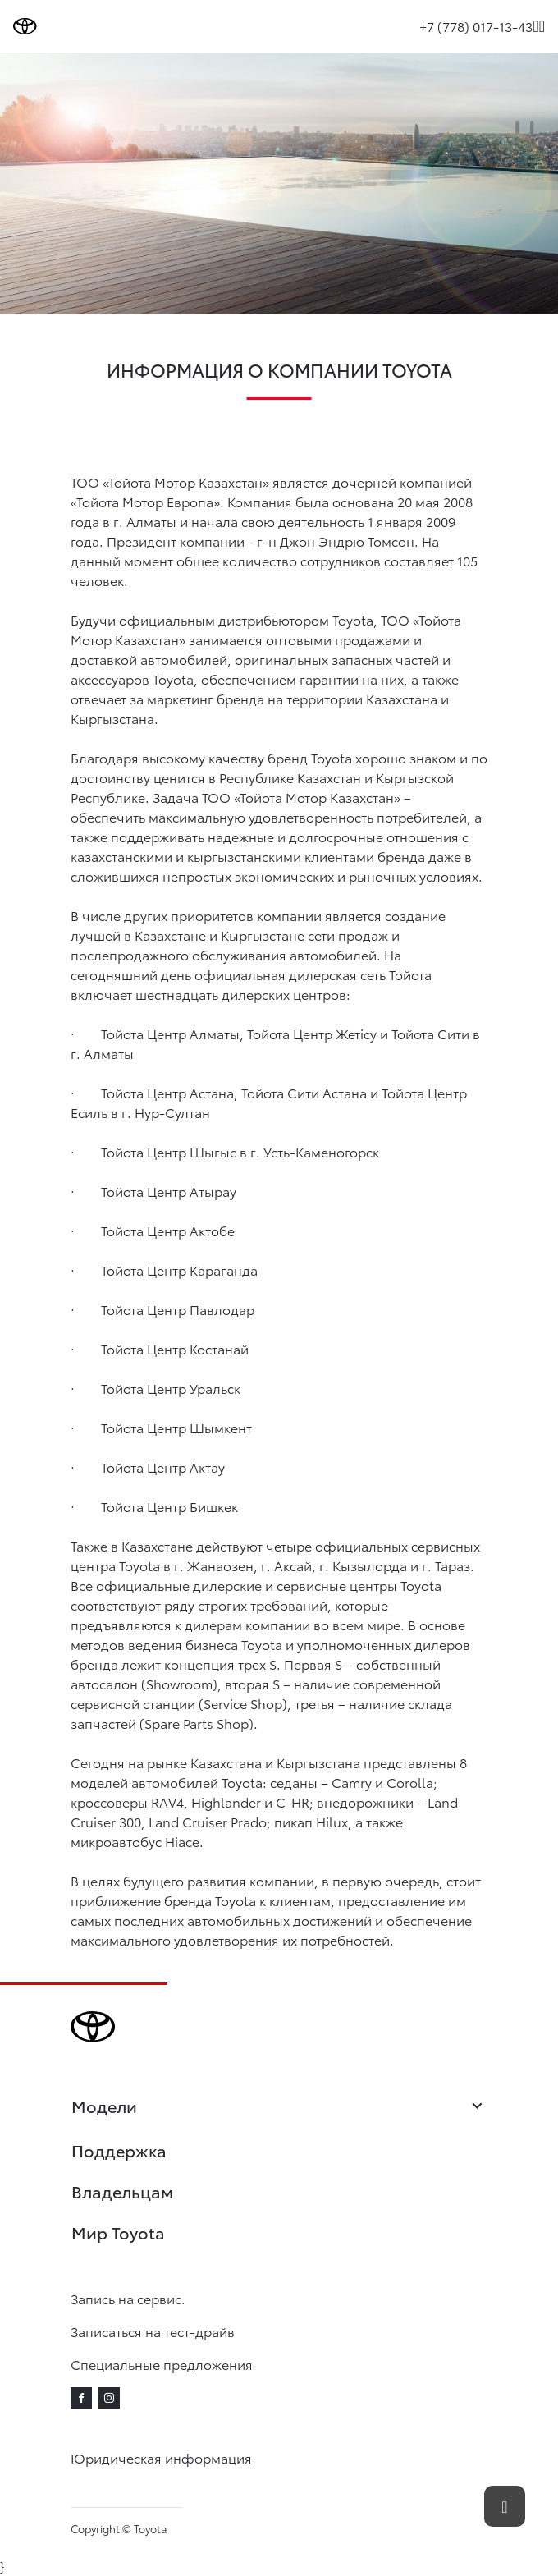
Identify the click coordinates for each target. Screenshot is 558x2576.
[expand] (542, 26)
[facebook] (81, 2398)
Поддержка (119, 2150)
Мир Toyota (118, 2232)
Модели (279, 2107)
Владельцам (122, 2191)
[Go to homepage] (25, 26)
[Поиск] (535, 26)
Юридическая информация (161, 2457)
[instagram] (109, 2398)
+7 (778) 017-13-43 (476, 25)
